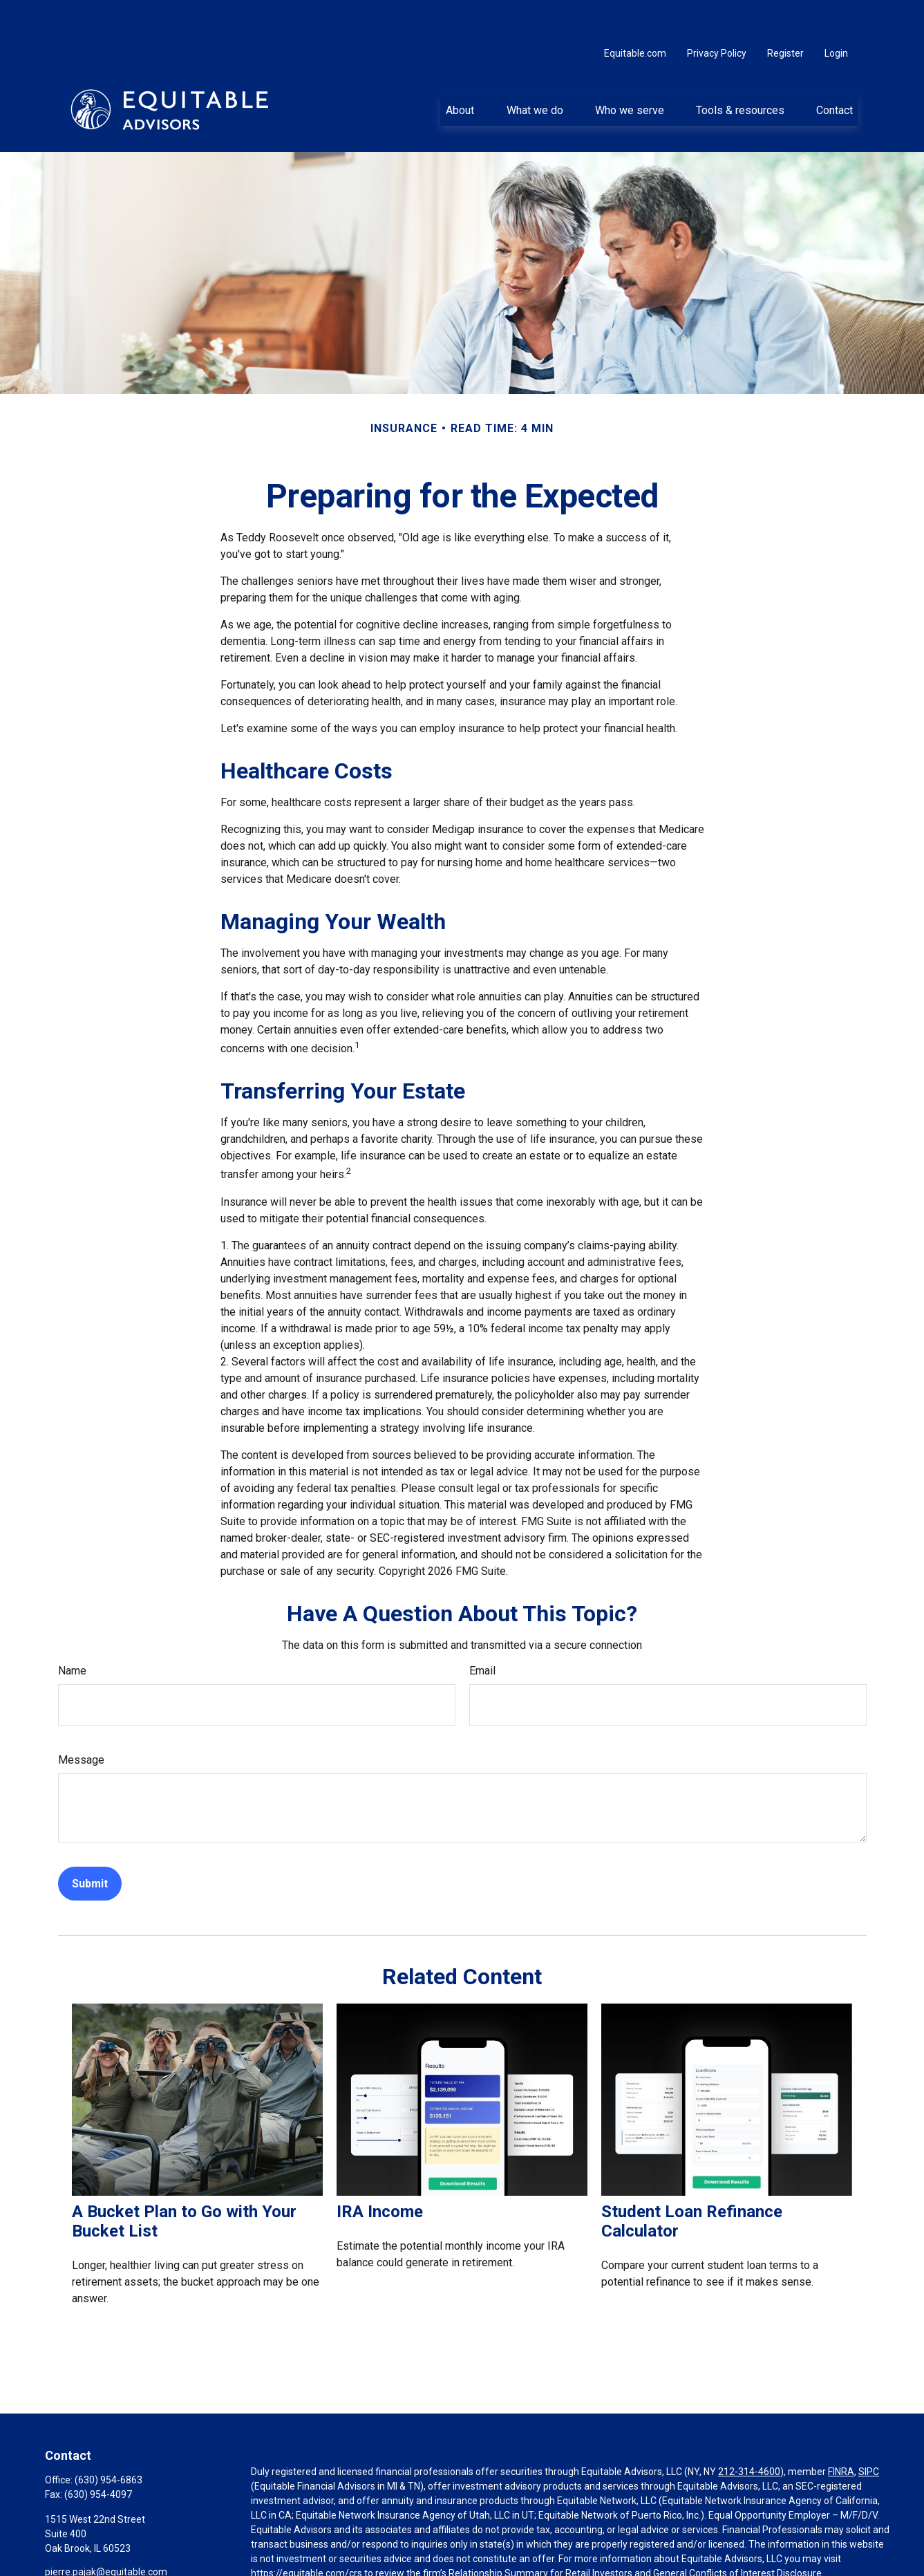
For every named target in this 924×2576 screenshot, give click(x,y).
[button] (460, 69)
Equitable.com (635, 13)
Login (836, 13)
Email (482, 1631)
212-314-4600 (749, 2432)
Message (81, 1720)
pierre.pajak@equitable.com (106, 2532)
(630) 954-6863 (108, 2440)
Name (72, 1631)
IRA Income (380, 2172)
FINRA (841, 2432)
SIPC (868, 2432)
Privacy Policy (716, 13)
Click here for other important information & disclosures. (373, 2559)
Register (785, 13)
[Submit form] (90, 1844)
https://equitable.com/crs (306, 2533)
